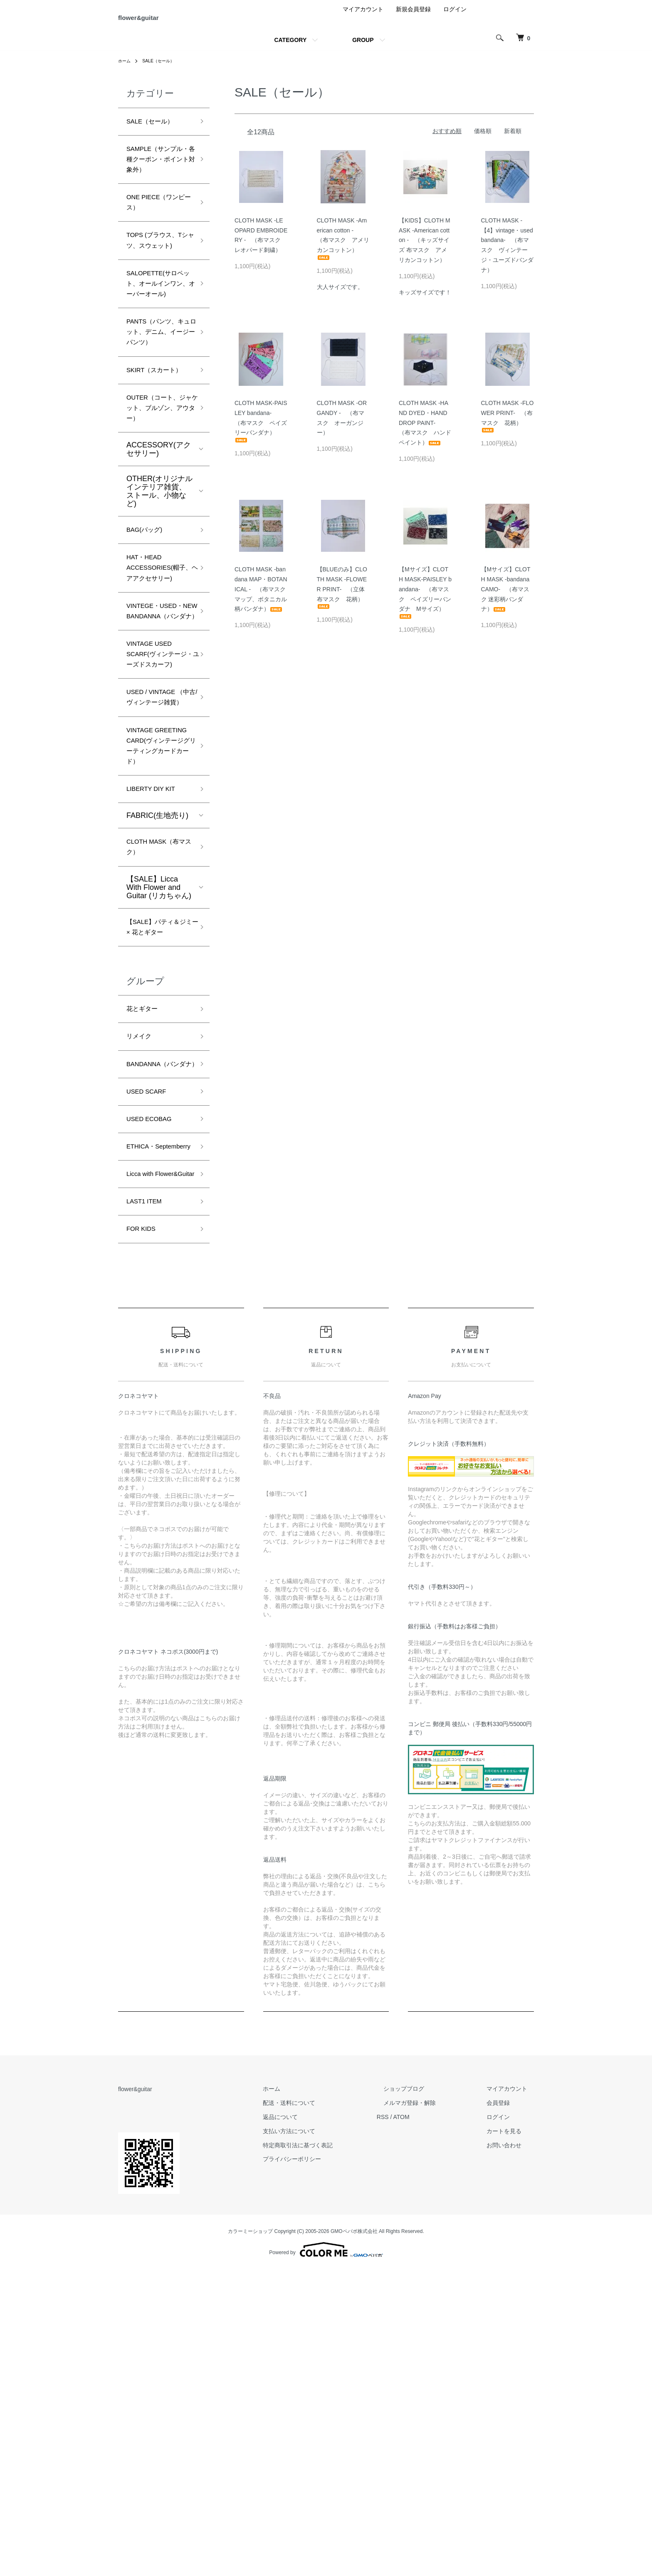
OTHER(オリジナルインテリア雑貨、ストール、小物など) (159, 604)
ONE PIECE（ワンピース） (158, 235)
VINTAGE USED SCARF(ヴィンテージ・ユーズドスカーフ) (159, 829)
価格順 (482, 140)
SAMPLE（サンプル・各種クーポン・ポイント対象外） (156, 180)
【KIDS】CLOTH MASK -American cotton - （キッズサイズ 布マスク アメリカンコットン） (424, 249)
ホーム (125, 70)
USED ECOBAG (153, 1390)
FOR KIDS (144, 1534)
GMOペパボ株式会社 (354, 2538)
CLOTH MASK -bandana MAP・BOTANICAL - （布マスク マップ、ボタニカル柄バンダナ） (261, 598)
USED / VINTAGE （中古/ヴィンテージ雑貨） (157, 891)
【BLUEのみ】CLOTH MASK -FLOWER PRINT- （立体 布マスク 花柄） (342, 596)
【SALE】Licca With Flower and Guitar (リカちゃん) (158, 1117)
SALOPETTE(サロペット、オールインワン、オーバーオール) (157, 346)
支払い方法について (322, 2437)
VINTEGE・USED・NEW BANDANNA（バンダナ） (158, 761)
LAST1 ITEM (147, 1504)
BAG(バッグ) (148, 644)
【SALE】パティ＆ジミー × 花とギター (158, 1166)
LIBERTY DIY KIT (155, 1014)
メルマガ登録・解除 (429, 2409)
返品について (313, 2423)
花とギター (145, 1258)
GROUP (362, 49)
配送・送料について (322, 2409)
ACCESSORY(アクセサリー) (158, 562)
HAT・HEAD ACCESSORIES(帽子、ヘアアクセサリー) (158, 693)
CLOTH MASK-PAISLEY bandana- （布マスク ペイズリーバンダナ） (261, 430)
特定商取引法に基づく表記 (331, 2451)
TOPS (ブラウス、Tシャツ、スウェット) (158, 284)
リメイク (141, 1288)
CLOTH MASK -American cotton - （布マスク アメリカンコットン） (343, 247)
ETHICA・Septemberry (147, 1426)
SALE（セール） (164, 70)
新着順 (512, 140)
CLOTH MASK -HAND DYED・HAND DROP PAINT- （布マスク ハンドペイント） (425, 432)
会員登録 (504, 2409)
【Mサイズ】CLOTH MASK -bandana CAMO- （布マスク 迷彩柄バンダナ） (508, 598)
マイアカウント (363, 18)
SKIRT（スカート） (152, 469)
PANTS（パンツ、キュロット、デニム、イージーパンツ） (157, 414)
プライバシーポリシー (325, 2465)
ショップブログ (423, 2395)
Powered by (326, 2556)
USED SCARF (150, 1360)
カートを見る (510, 2437)
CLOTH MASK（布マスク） (158, 1075)
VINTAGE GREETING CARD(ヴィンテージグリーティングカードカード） (157, 958)
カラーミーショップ (250, 2538)
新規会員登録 (413, 18)
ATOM (428, 2423)
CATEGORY (290, 49)
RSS (409, 2423)
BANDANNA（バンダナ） (158, 1324)
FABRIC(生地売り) (157, 1041)
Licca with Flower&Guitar (150, 1468)
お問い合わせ (510, 2451)
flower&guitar (155, 22)
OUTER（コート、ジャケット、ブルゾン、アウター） (158, 518)
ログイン (455, 18)
